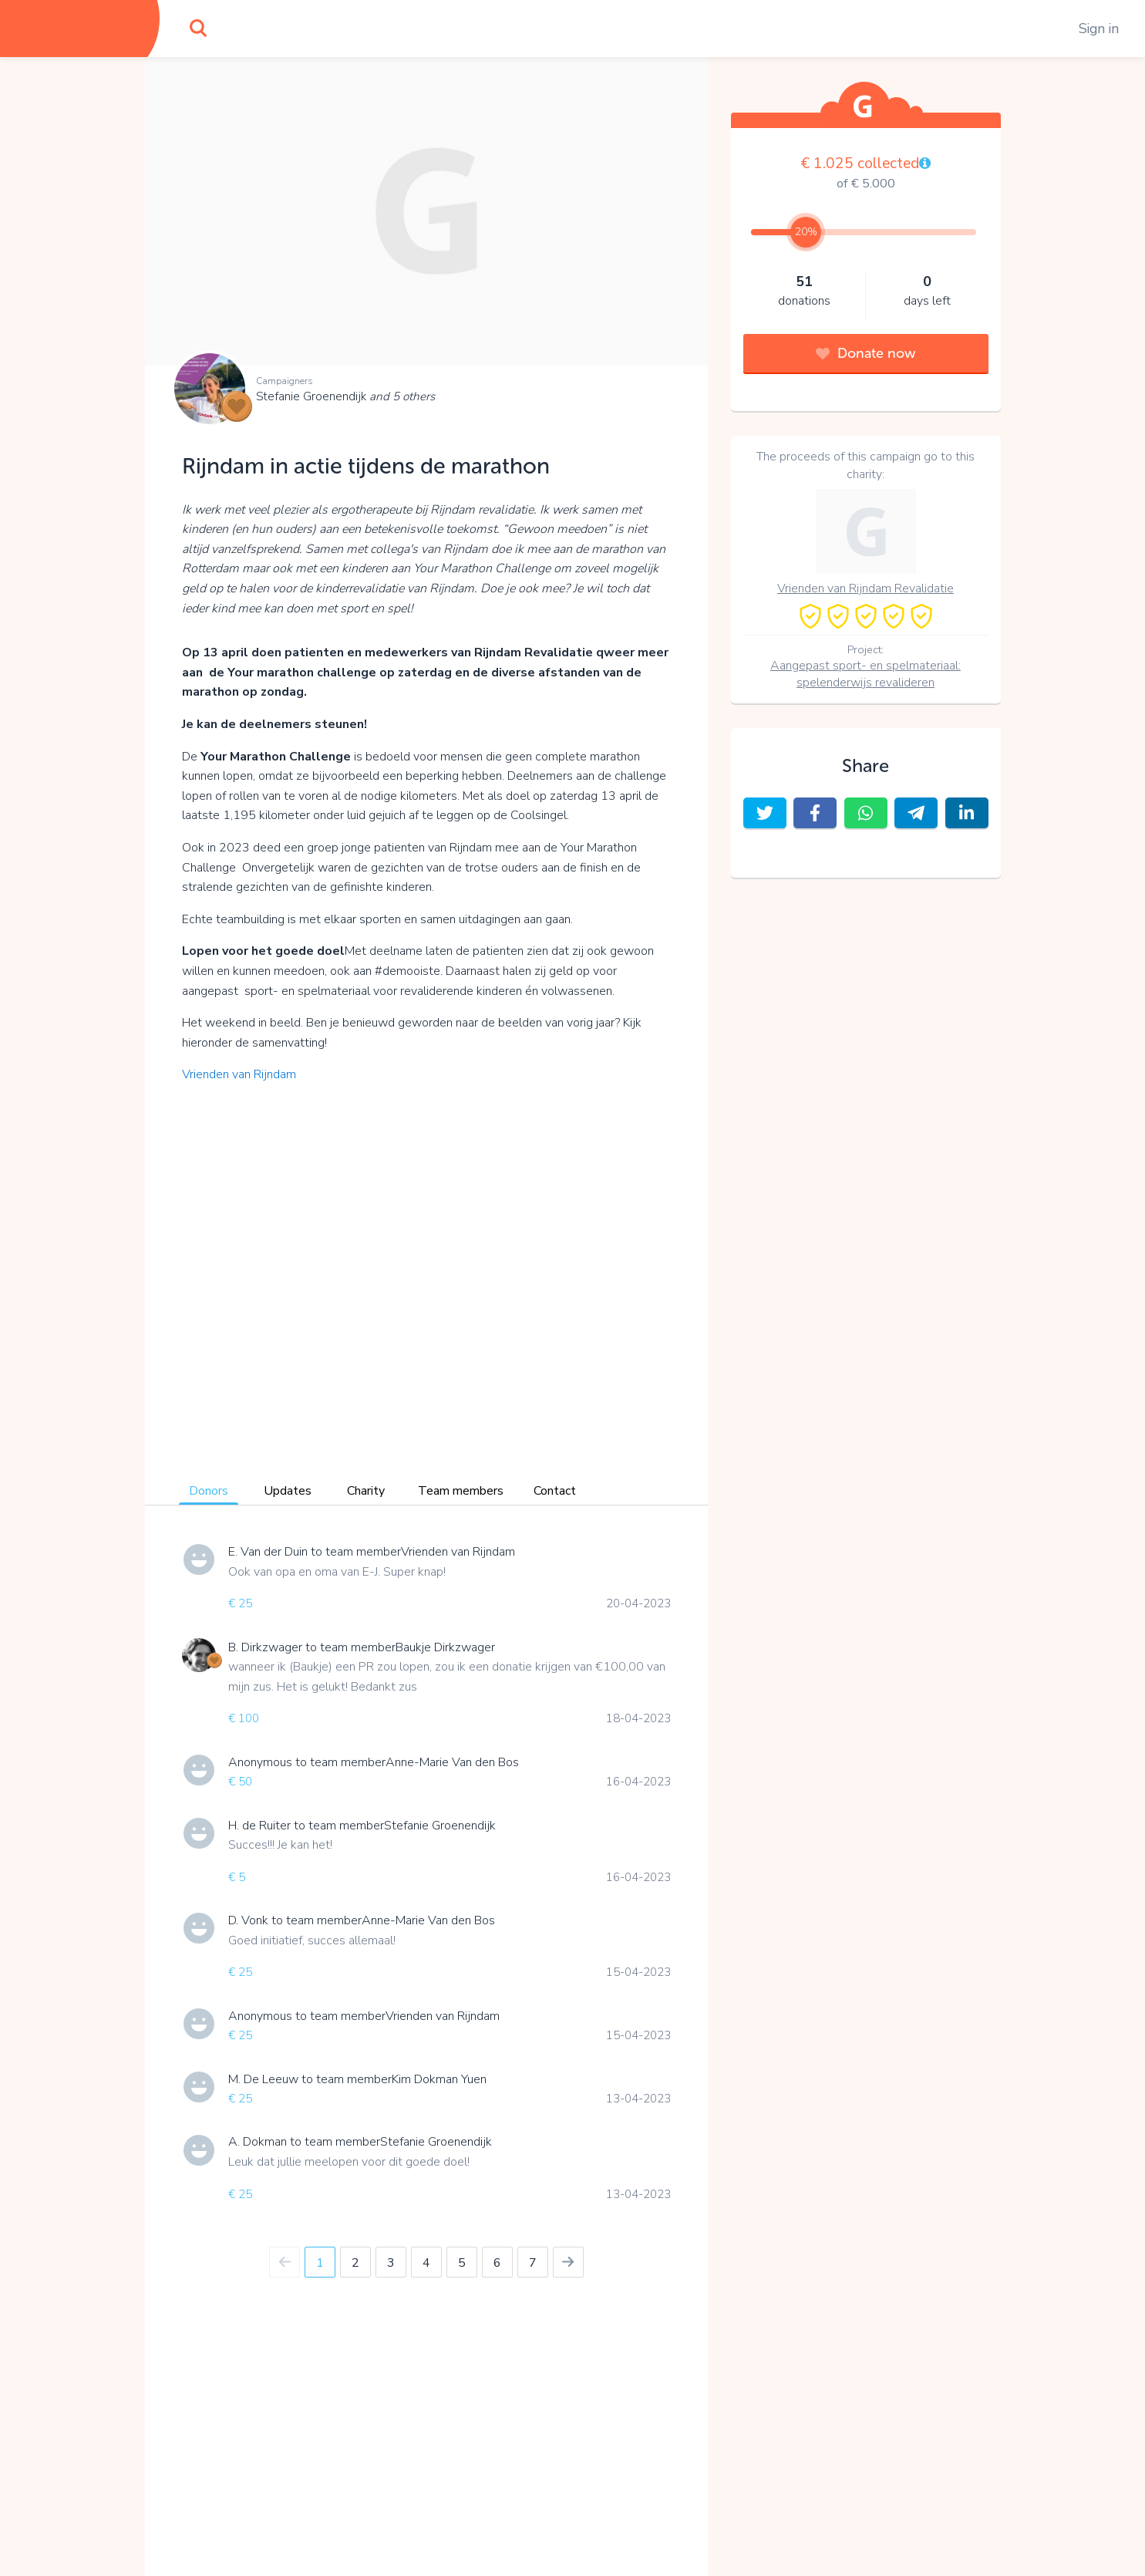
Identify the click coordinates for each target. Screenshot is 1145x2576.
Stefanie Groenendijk (345, 396)
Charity (366, 1490)
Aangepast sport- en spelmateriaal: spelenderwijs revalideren (865, 674)
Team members (460, 1490)
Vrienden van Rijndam (239, 1074)
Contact (555, 1490)
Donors (208, 1490)
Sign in (1099, 28)
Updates (288, 1490)
